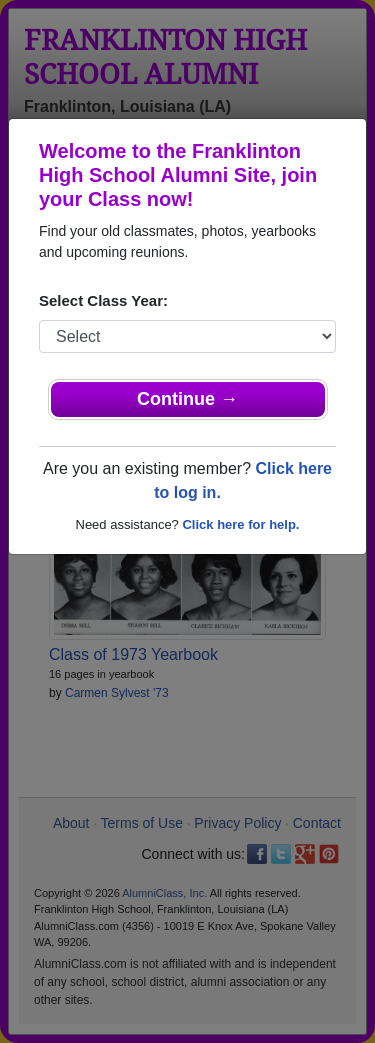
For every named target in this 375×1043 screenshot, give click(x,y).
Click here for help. (240, 524)
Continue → (187, 399)
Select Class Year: (103, 300)
